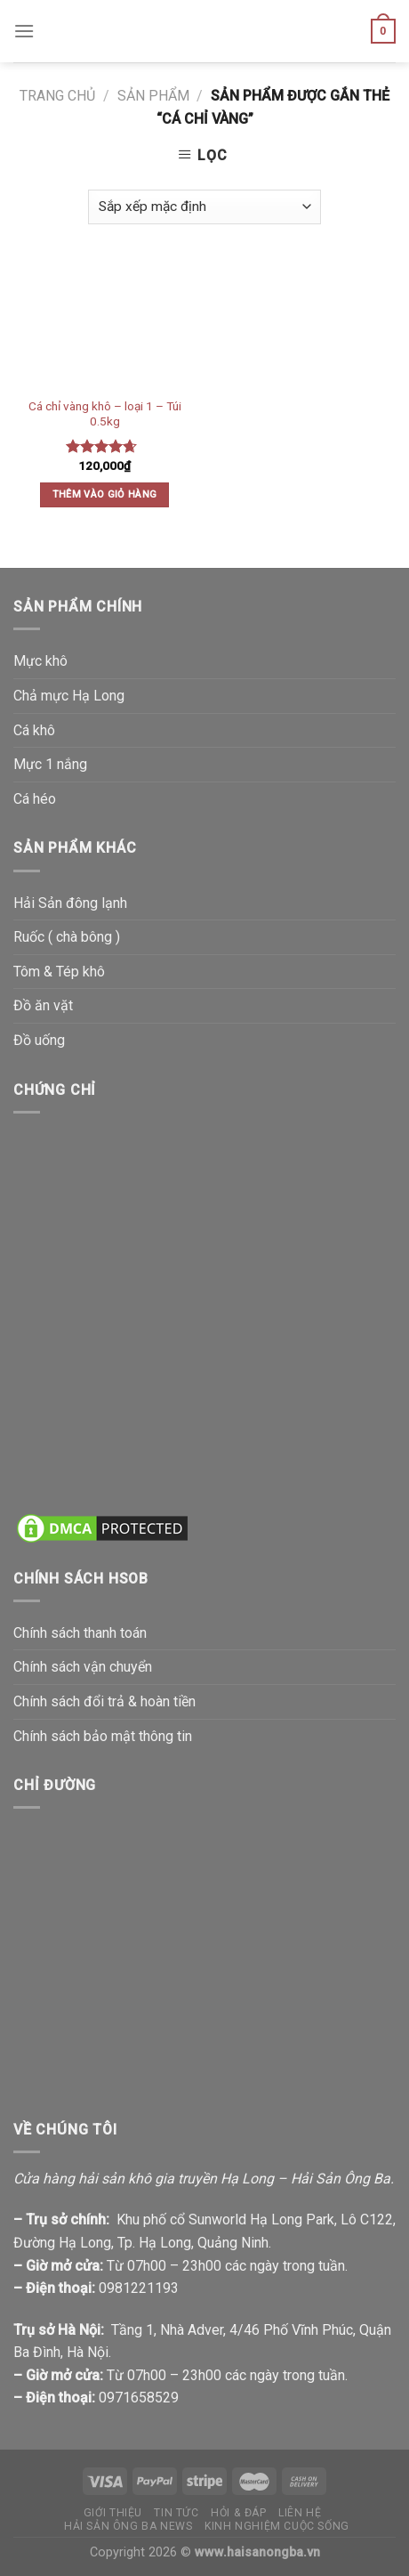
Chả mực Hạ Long (68, 695)
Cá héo (34, 798)
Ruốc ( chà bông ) (66, 936)
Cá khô (34, 730)
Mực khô (40, 660)
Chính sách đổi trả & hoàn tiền (104, 1701)
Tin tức (176, 2513)
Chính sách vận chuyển (82, 1666)
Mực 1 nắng (50, 764)
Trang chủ (57, 95)
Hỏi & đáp (239, 2513)
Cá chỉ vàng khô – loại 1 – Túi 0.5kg (104, 414)
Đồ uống (39, 1040)
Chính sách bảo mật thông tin (102, 1736)
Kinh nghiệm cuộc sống (276, 2526)
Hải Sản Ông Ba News (128, 2526)
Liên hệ (299, 2513)
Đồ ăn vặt (43, 1005)
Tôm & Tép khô (59, 971)
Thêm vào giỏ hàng (104, 494)
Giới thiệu (113, 2513)
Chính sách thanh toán (80, 1632)
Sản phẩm (153, 95)
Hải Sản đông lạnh (70, 903)
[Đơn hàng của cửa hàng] (204, 207)
